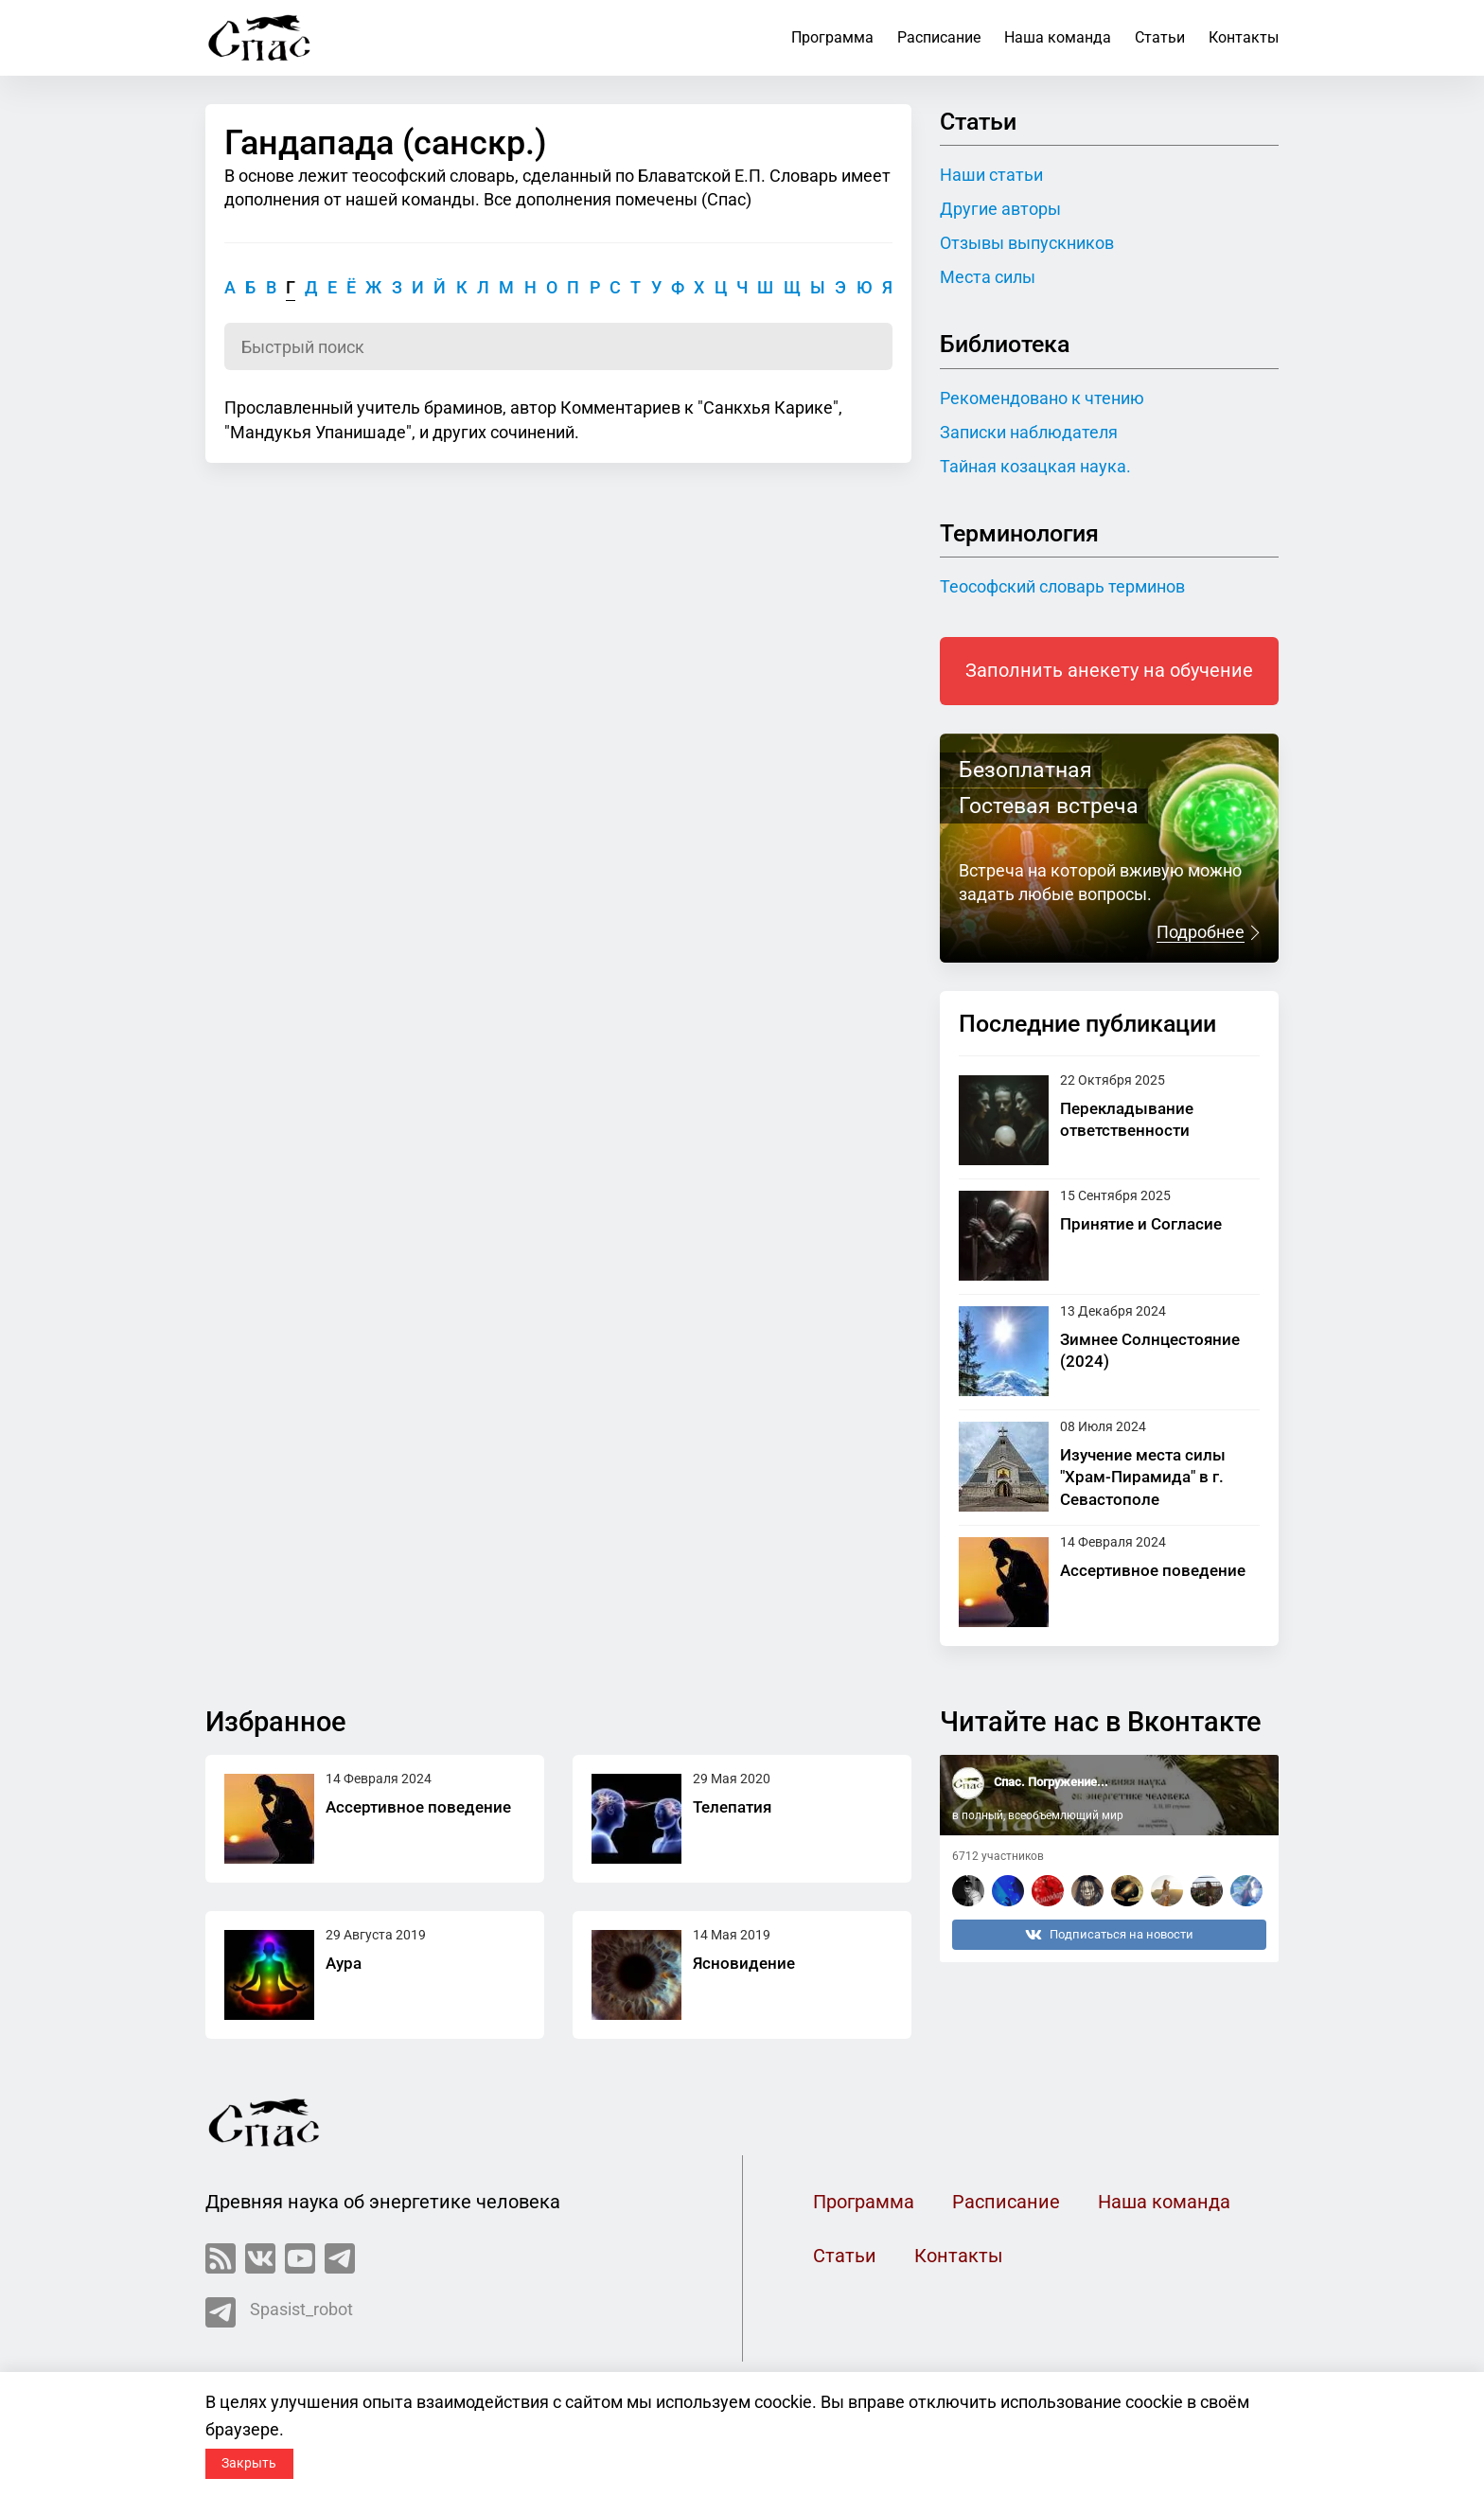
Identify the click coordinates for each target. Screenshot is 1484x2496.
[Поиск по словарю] (558, 346)
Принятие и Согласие (1141, 1223)
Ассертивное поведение (1153, 1570)
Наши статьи (991, 175)
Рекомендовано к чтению (1042, 398)
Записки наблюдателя (1029, 432)
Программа (832, 37)
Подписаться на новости (1109, 1934)
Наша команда (1057, 37)
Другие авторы (1000, 209)
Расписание (938, 37)
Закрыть (248, 2463)
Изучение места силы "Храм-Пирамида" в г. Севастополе (1143, 1477)
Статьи (1160, 37)
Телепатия (732, 1806)
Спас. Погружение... (1051, 1782)
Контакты (1244, 37)
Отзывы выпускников (1027, 243)
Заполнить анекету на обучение (1109, 671)
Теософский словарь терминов (1062, 586)
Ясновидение (744, 1963)
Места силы (987, 277)
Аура (344, 1963)
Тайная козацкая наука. (1035, 466)
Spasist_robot (279, 2312)
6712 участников (998, 1856)
